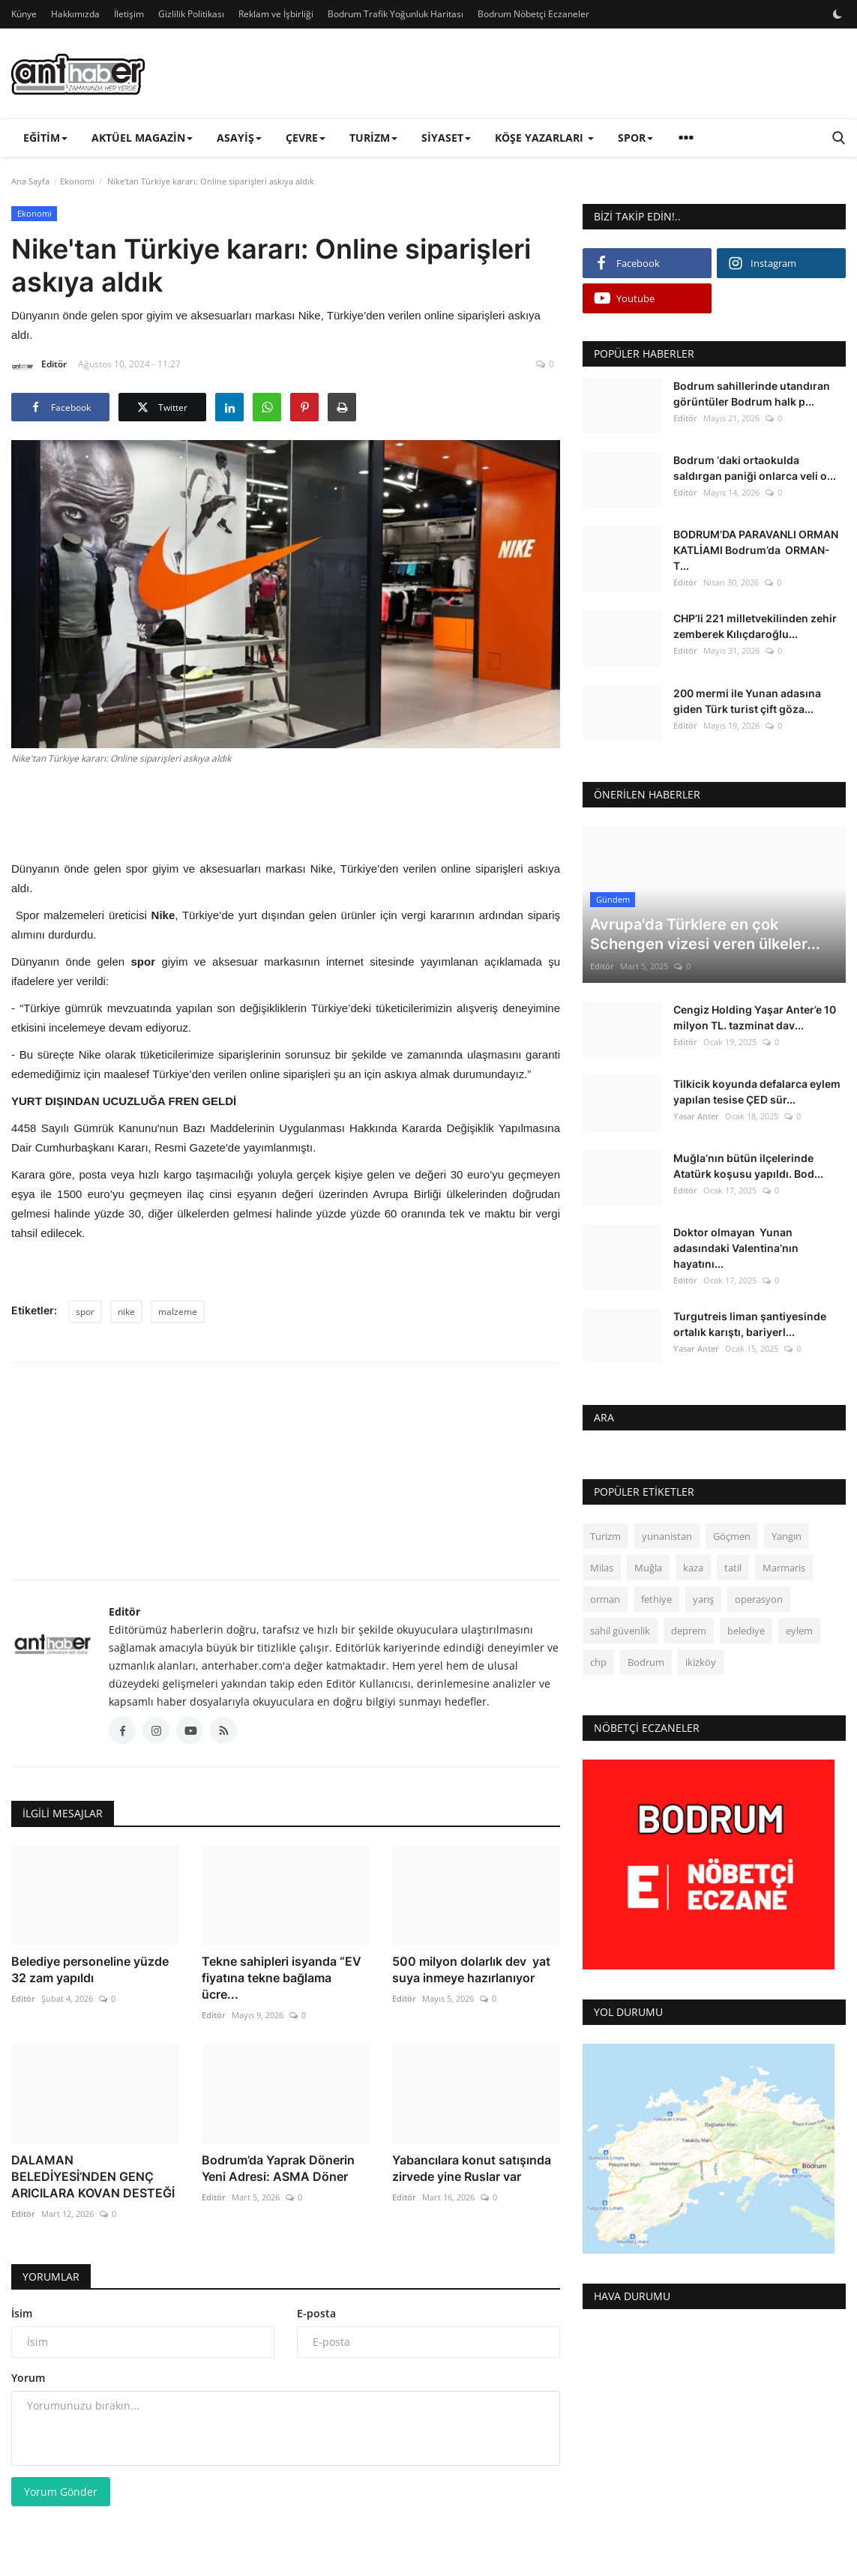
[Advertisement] (286, 810)
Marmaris (784, 1567)
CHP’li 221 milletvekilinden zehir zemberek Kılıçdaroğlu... (755, 626)
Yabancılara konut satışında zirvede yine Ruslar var (471, 2168)
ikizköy (700, 1662)
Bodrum (646, 1662)
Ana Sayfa (30, 181)
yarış (703, 1599)
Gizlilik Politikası (191, 13)
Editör (39, 366)
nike (126, 1311)
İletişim (129, 13)
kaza (693, 1567)
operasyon (759, 1599)
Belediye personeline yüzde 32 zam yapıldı (90, 1969)
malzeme (177, 1311)
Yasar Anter (696, 1116)
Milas (601, 1567)
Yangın (787, 1536)
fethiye (656, 1599)
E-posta (316, 2313)
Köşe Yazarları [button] (544, 137)
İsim (21, 2313)
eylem (799, 1630)
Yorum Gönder (60, 2492)
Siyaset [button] (446, 137)
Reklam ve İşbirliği (275, 13)
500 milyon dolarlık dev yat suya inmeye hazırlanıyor (471, 1969)
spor (85, 1311)
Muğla (648, 1567)
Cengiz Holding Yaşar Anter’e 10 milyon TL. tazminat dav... (754, 1017)
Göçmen (732, 1536)
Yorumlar (50, 2276)
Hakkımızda (75, 13)
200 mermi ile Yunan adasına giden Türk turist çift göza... (747, 701)
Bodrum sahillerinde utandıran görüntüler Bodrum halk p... (751, 393)
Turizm (605, 1536)
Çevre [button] (305, 137)
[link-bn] (573, 73)
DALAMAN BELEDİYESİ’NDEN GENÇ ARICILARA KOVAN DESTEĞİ (93, 2176)
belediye (746, 1630)
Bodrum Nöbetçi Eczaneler (533, 13)
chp (598, 1662)
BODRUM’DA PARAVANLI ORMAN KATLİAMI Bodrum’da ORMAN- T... (755, 550)
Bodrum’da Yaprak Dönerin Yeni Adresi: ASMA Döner (278, 2168)
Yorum (28, 2378)
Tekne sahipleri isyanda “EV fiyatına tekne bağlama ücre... (281, 1978)
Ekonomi (77, 181)
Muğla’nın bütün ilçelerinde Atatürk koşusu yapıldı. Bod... (748, 1166)
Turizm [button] (373, 137)
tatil (733, 1567)
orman (605, 1599)
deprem (688, 1630)
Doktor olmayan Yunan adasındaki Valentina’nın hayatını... (736, 1248)
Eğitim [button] (45, 137)
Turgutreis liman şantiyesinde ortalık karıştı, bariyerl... (749, 1324)
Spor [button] (635, 137)
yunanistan (667, 1536)
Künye (24, 13)
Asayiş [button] (239, 137)
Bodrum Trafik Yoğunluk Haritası (395, 13)
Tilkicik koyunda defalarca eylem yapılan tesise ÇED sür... (757, 1091)
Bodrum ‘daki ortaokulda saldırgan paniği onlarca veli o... (754, 468)
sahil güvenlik (620, 1630)
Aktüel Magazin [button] (142, 137)
